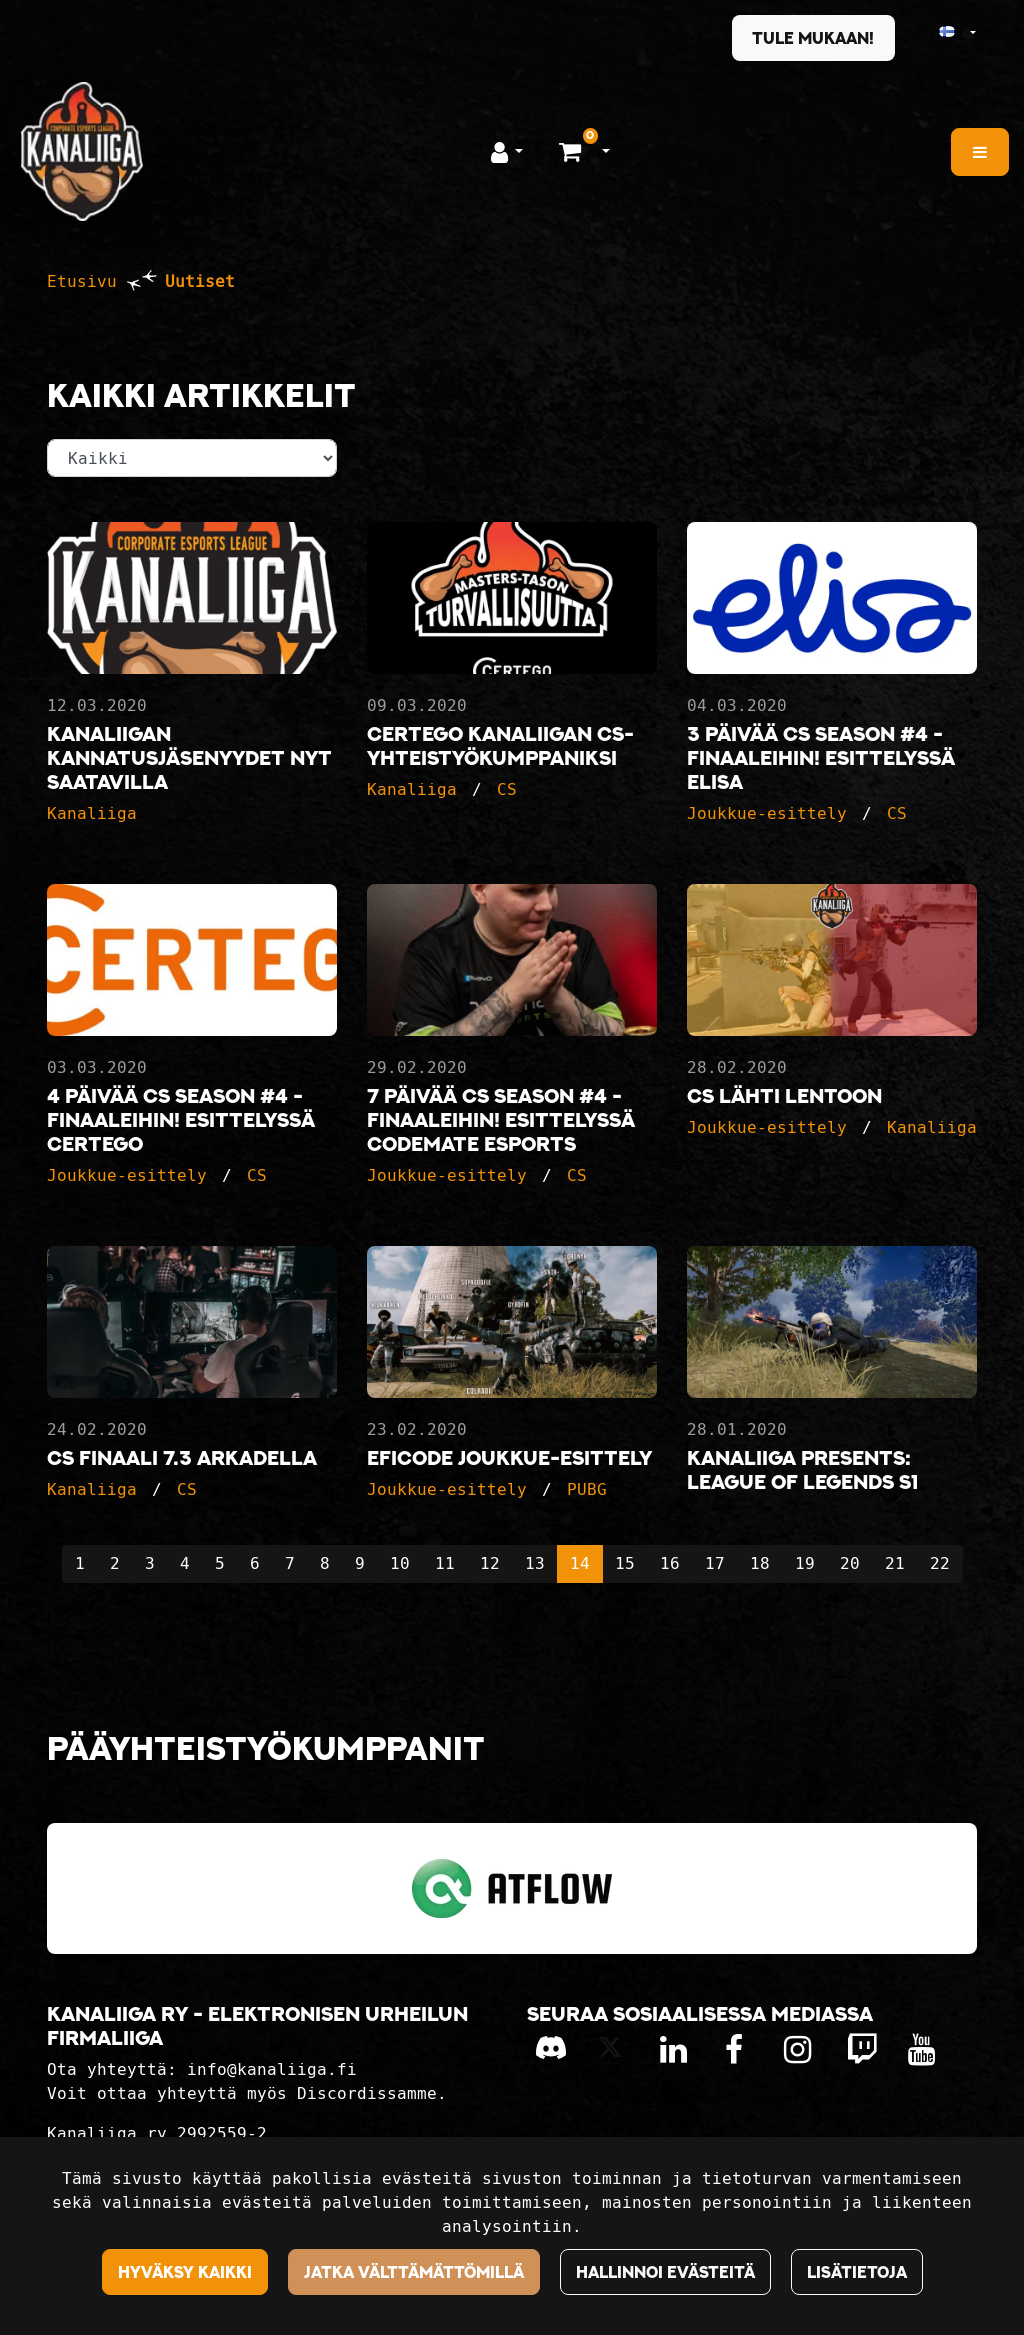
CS (507, 789)
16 (670, 1563)
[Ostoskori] (572, 151)
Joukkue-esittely (767, 813)
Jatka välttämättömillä (414, 2272)
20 (850, 1563)
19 (805, 1563)
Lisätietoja (857, 2272)
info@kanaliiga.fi (272, 2069)
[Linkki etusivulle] (82, 151)
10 (400, 1563)
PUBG (587, 1489)
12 (490, 1563)
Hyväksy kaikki (185, 2272)
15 (625, 1563)
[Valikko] (980, 152)
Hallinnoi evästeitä (665, 2272)
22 (940, 1563)
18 (760, 1563)
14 (580, 1563)
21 (895, 1563)
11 (445, 1563)
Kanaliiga (92, 813)
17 (715, 1563)
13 (535, 1563)
